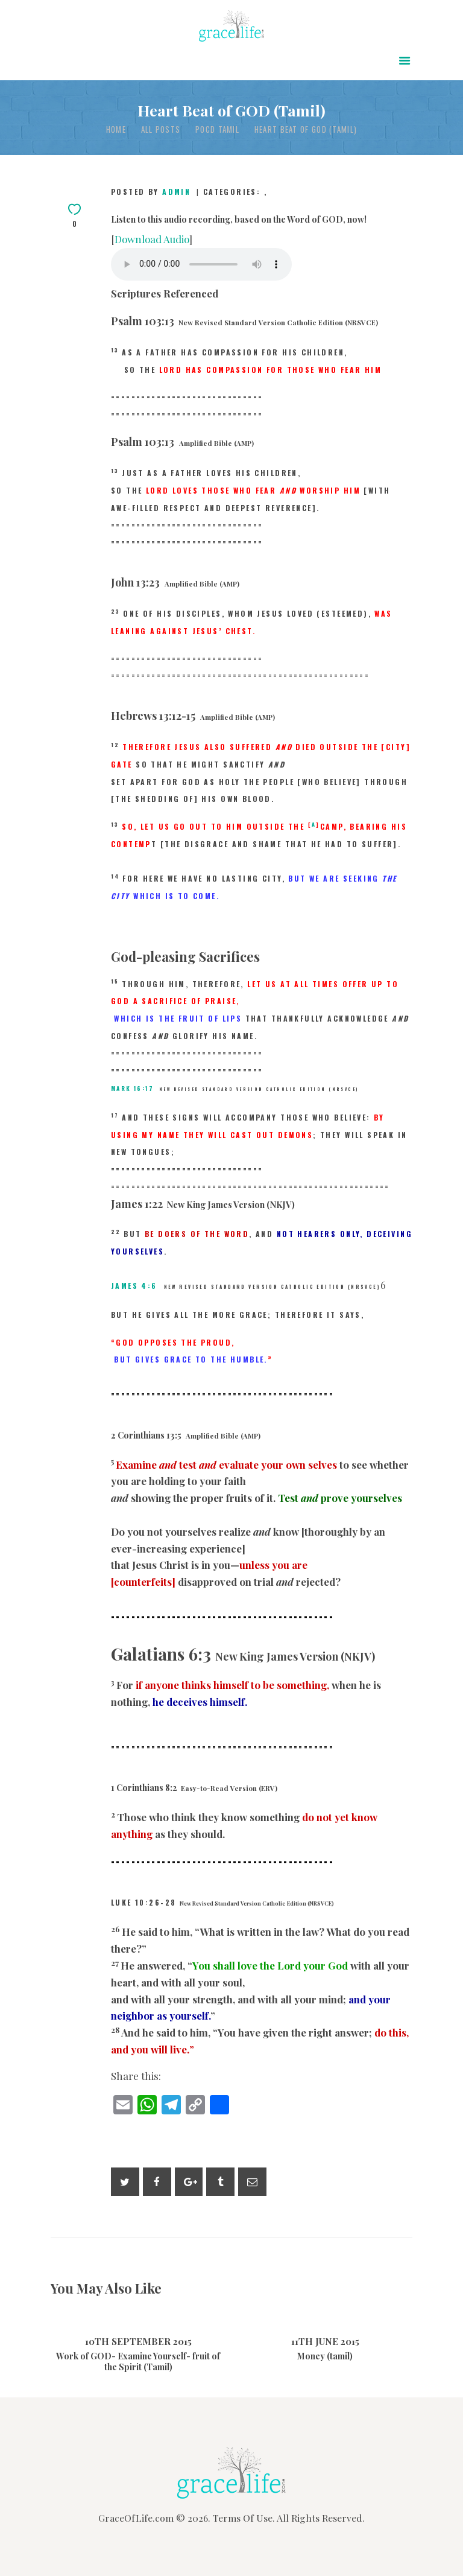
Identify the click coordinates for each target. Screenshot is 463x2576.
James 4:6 (134, 1285)
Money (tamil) (325, 2356)
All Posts (161, 129)
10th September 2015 (138, 2341)
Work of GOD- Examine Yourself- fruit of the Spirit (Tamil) (138, 2362)
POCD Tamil (217, 129)
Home (116, 129)
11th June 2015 (325, 2341)
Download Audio (152, 239)
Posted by (152, 191)
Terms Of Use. (244, 2517)
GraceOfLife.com (136, 2517)
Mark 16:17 (132, 1088)
